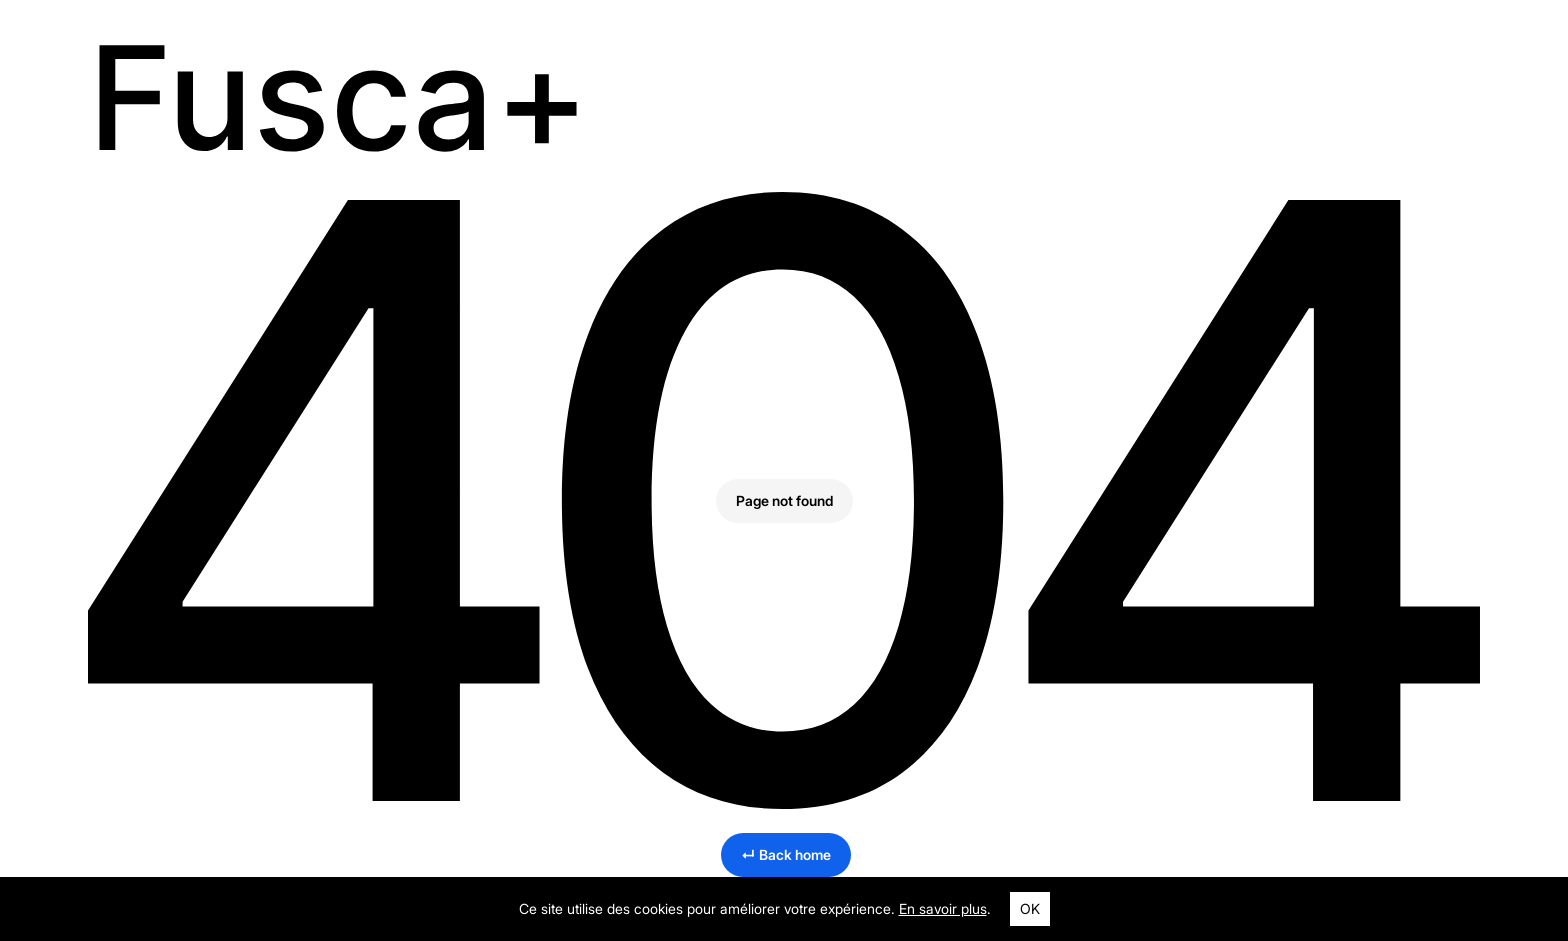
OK (1030, 908)
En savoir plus (943, 908)
